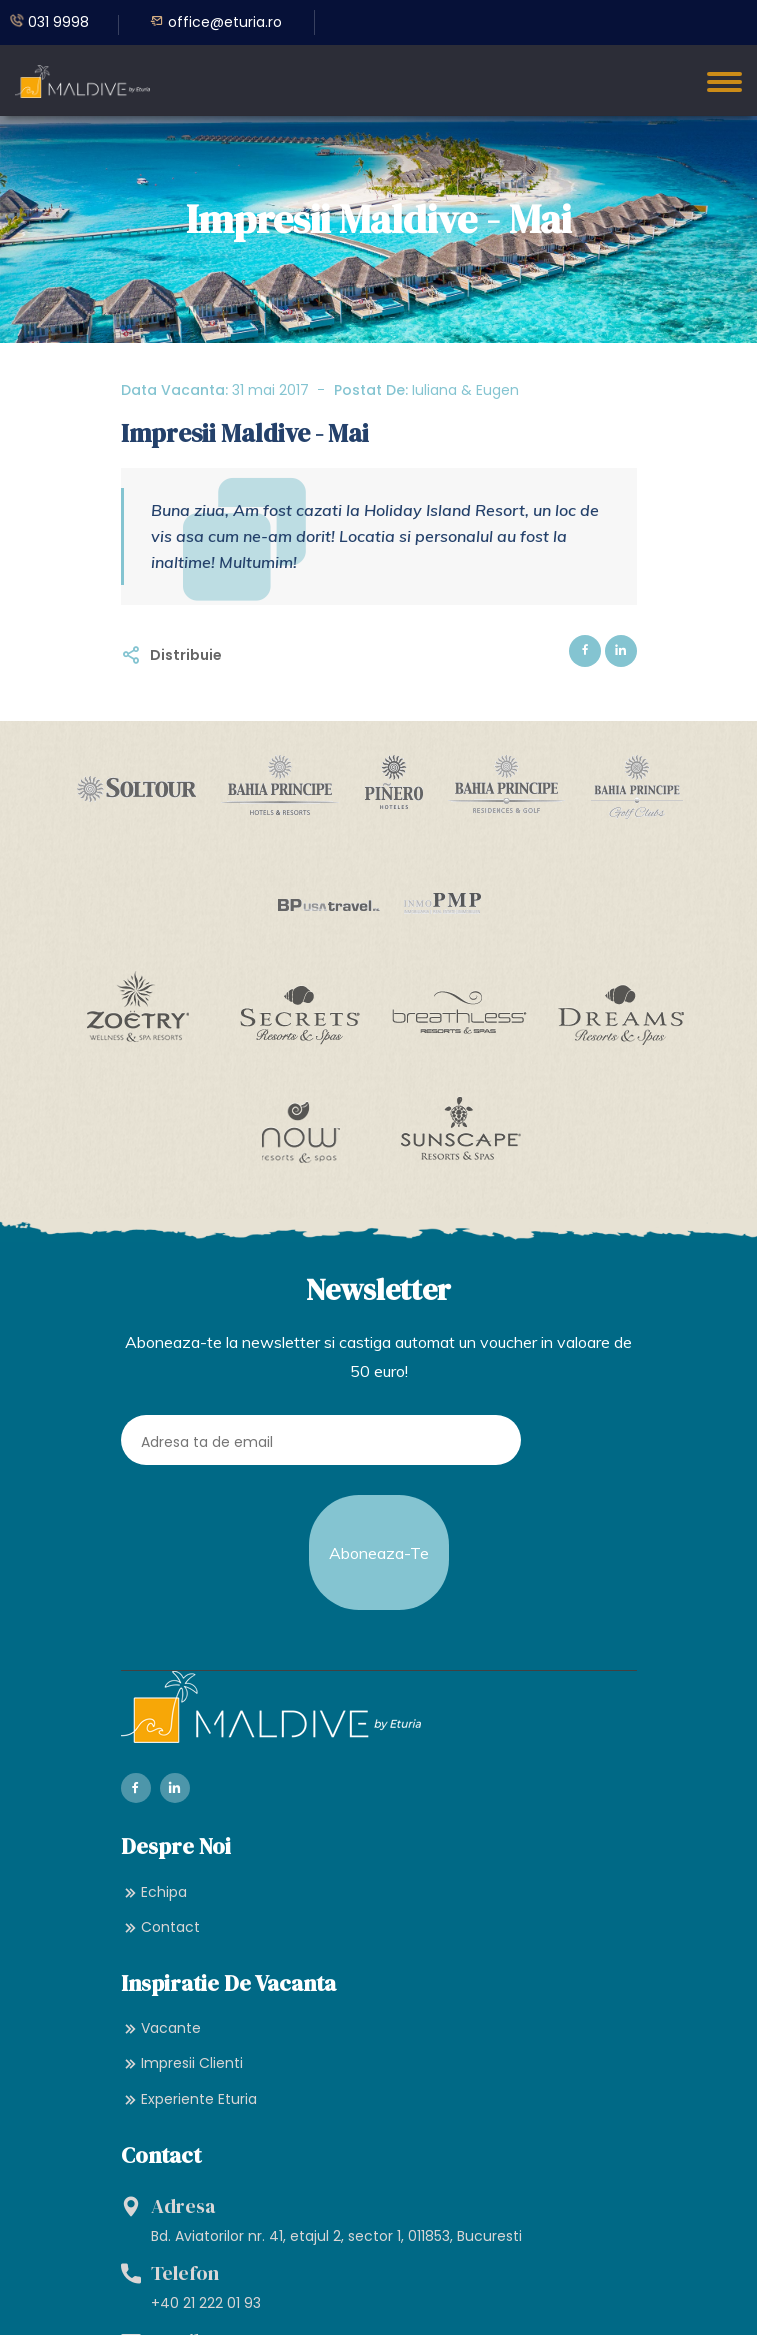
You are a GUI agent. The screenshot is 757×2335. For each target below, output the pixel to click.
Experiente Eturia (189, 2095)
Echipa (154, 1887)
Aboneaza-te (379, 1551)
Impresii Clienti (182, 2059)
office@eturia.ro (216, 22)
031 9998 (49, 22)
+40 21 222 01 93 (206, 2299)
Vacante (161, 2024)
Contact (160, 1923)
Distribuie (186, 655)
